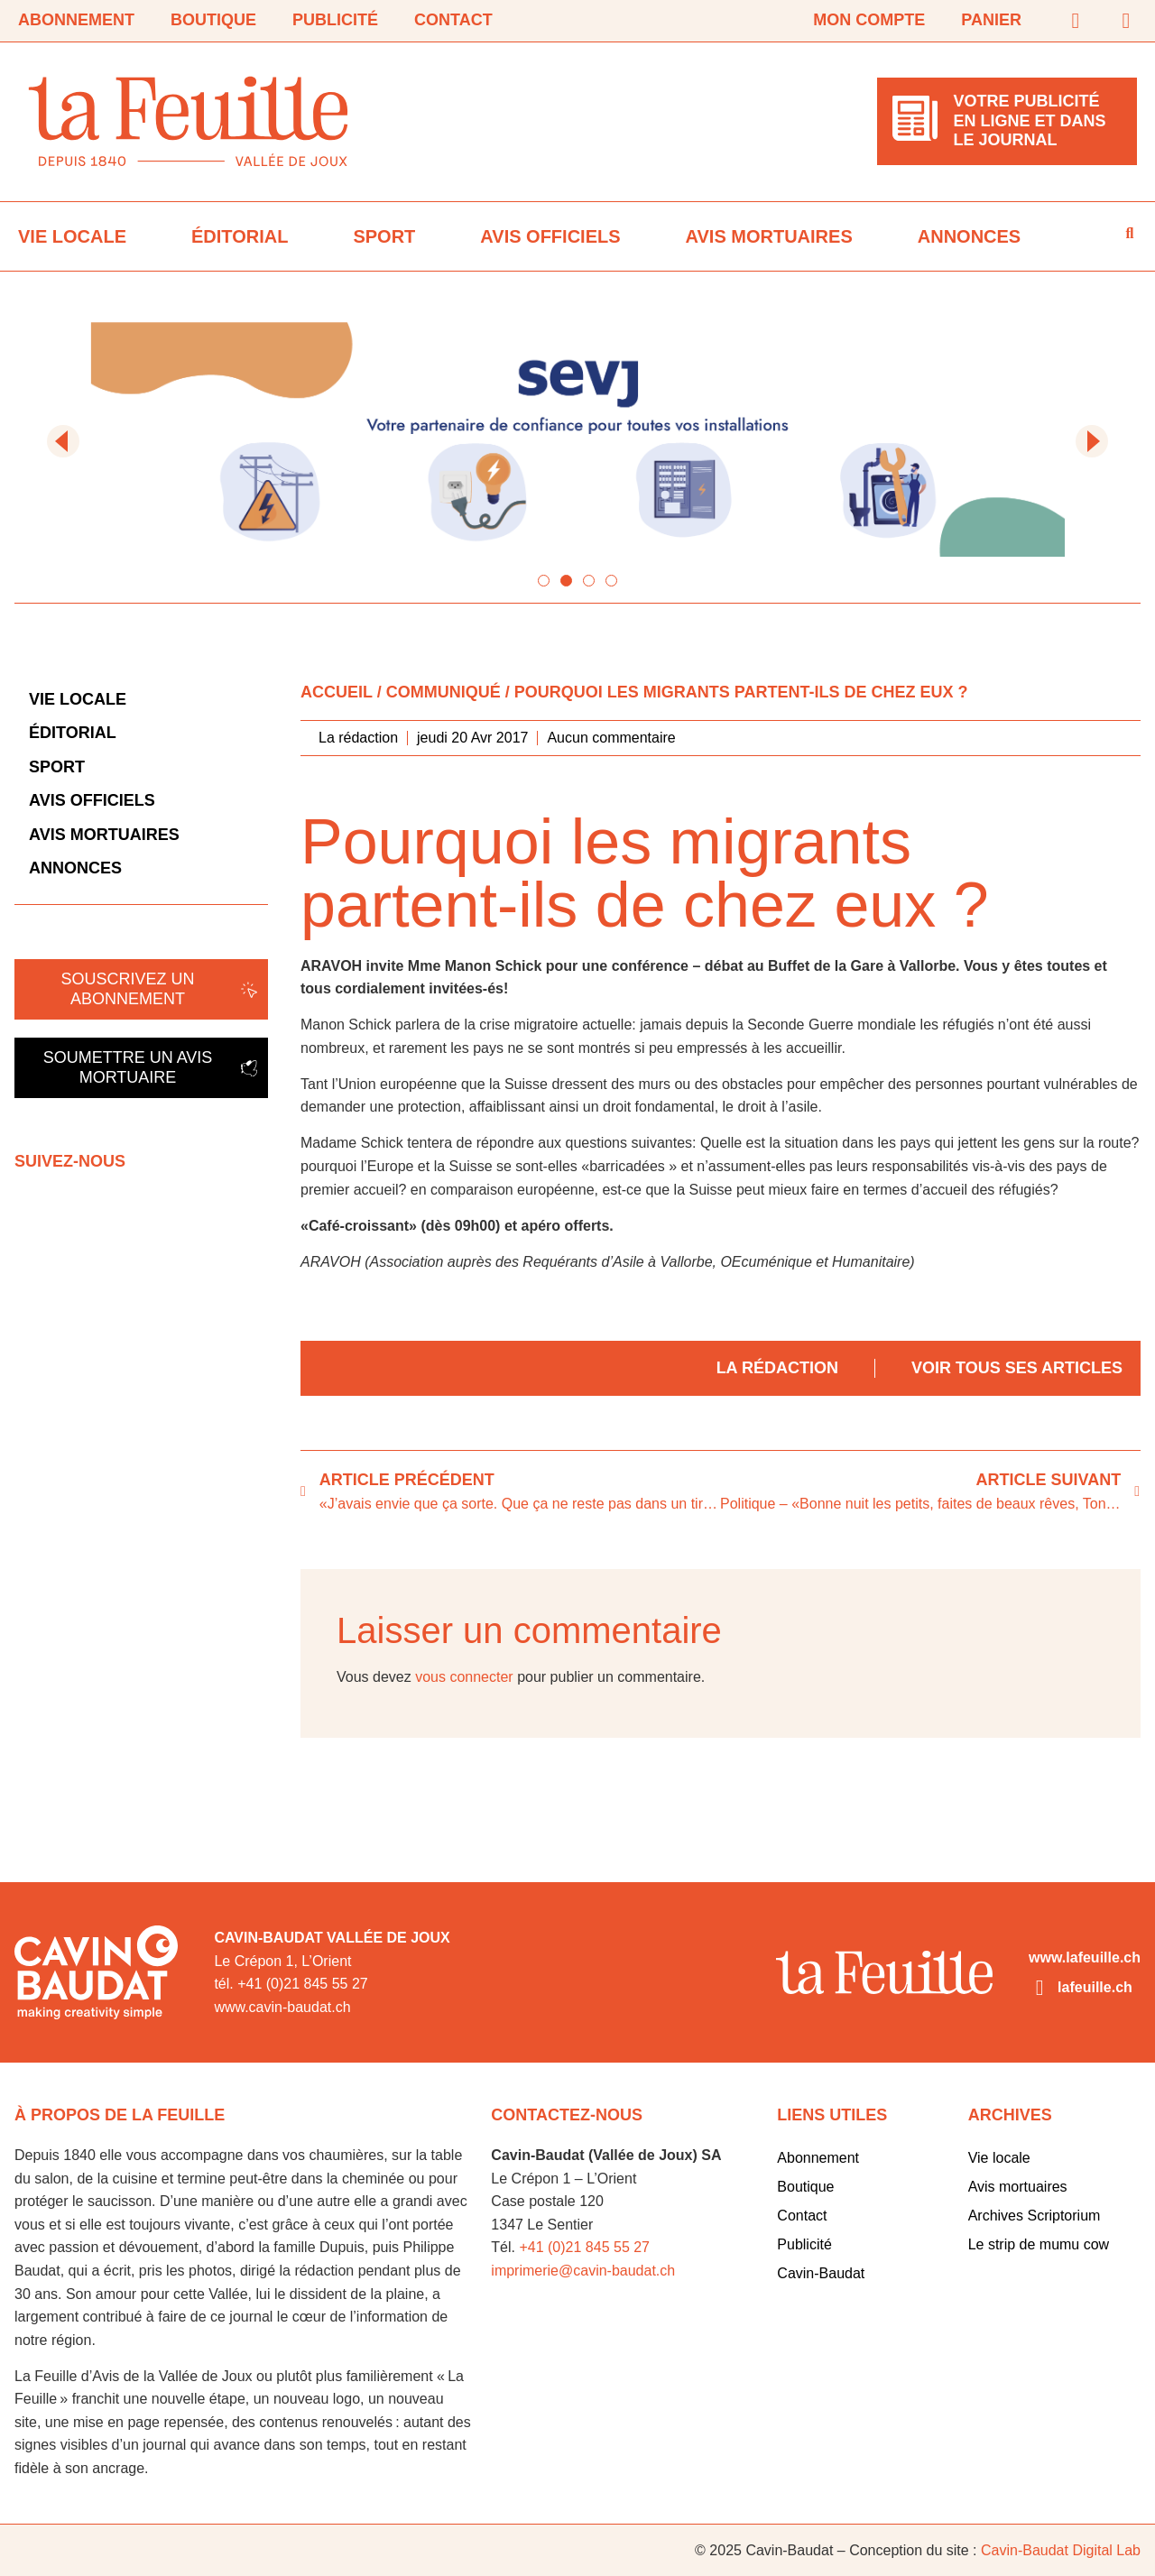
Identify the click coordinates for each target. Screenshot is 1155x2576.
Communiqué (443, 692)
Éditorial (239, 236)
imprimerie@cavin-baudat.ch (583, 2270)
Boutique (213, 20)
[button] (63, 441)
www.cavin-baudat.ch (282, 2007)
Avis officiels (550, 236)
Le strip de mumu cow (1039, 2244)
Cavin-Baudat (820, 2273)
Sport (384, 236)
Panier (991, 20)
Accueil (336, 692)
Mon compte (869, 20)
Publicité (335, 20)
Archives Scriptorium (1034, 2215)
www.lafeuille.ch (1085, 1957)
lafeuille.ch (1095, 1987)
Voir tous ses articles (1017, 1368)
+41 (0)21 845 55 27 (584, 2247)
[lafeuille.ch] (1039, 1988)
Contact (453, 20)
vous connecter (464, 1677)
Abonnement (76, 20)
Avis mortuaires (769, 236)
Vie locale (72, 236)
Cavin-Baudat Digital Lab (1061, 2550)
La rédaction (777, 1368)
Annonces (969, 236)
